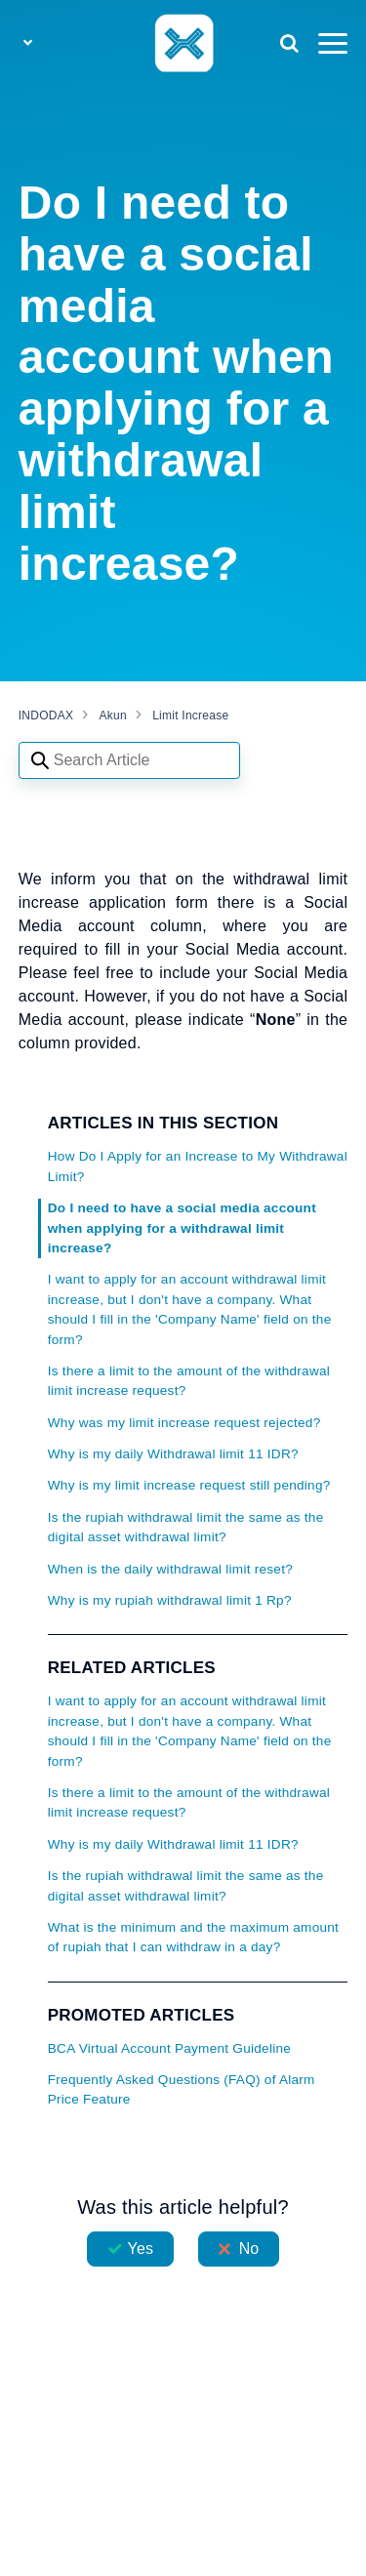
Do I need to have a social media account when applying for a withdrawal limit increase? (182, 1228)
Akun (113, 715)
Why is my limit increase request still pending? (189, 1485)
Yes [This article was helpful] (140, 2248)
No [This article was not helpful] (249, 2248)
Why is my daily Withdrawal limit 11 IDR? (173, 1454)
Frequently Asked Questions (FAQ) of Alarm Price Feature (181, 2089)
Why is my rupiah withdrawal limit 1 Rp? (170, 1600)
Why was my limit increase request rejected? (184, 1422)
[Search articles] (129, 760)
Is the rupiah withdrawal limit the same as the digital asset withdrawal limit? (186, 1527)
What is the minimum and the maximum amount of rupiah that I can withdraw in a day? (193, 1937)
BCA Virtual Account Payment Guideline (169, 2048)
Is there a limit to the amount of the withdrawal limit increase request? (189, 1381)
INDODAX (46, 715)
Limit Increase (190, 715)
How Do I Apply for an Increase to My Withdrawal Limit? (197, 1166)
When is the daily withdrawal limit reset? (170, 1569)
